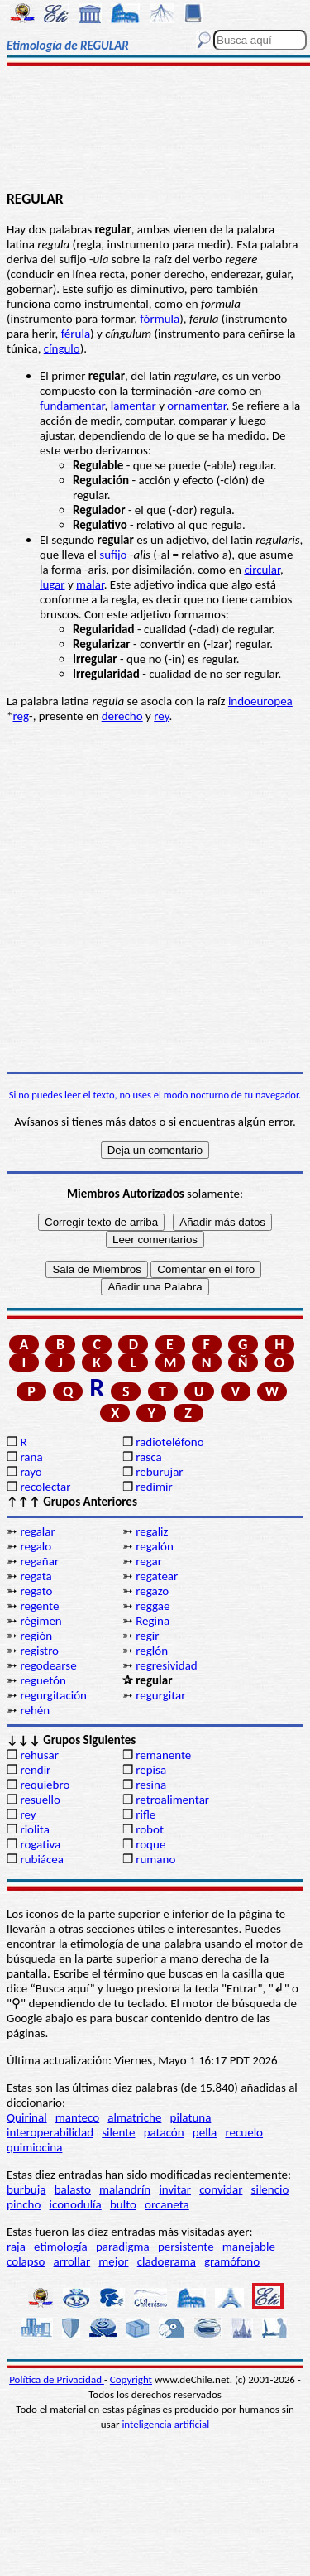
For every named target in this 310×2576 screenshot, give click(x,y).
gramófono (232, 2261)
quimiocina (34, 2147)
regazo (152, 1591)
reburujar (159, 1471)
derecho (122, 716)
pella (205, 2132)
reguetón (43, 1680)
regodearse (48, 1665)
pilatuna (191, 2117)
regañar (39, 1561)
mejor (113, 2261)
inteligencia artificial (165, 2424)
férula (75, 333)
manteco (77, 2117)
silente (118, 2132)
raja (16, 2246)
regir (147, 1635)
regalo (35, 1546)
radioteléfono (169, 1442)
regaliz (152, 1531)
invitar (175, 2189)
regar (149, 1561)
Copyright (131, 2379)
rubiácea (42, 1859)
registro (39, 1650)
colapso (26, 2261)
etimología (61, 2246)
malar (90, 584)
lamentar (133, 405)
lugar (52, 584)
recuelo (244, 2132)
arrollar (72, 2261)
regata (35, 1576)
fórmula (159, 318)
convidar (220, 2189)
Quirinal (27, 2117)
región (36, 1635)
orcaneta (167, 2204)
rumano (155, 1859)
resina (151, 1784)
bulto (123, 2204)
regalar (37, 1531)
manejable (248, 2246)
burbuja (26, 2189)
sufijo (112, 554)
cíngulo (62, 348)
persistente (186, 2246)
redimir (154, 1486)
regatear (157, 1576)
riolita (35, 1829)
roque (150, 1844)
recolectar (45, 1486)
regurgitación (53, 1695)
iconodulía (76, 2204)
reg (20, 716)
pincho (24, 2204)
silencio (270, 2189)
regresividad (167, 1665)
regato (36, 1591)
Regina (152, 1620)
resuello (40, 1799)
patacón (164, 2132)
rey (161, 716)
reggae (152, 1605)
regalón (155, 1546)
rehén (35, 1710)
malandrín (124, 2189)
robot (150, 1829)
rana (31, 1456)
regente (39, 1605)
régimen (40, 1620)
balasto (73, 2189)
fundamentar (72, 405)
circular (262, 569)
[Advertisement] (155, 130)
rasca (148, 1456)
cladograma (166, 2261)
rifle (145, 1814)
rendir (35, 1769)
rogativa (40, 1844)
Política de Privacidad (56, 2379)
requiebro (44, 1784)
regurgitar (160, 1695)
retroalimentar (172, 1799)
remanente (163, 1754)
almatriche (134, 2117)
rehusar (39, 1754)
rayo (30, 1471)
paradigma (123, 2246)
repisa (151, 1769)
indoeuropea (260, 701)
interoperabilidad (50, 2132)
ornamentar (196, 405)
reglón (152, 1650)
